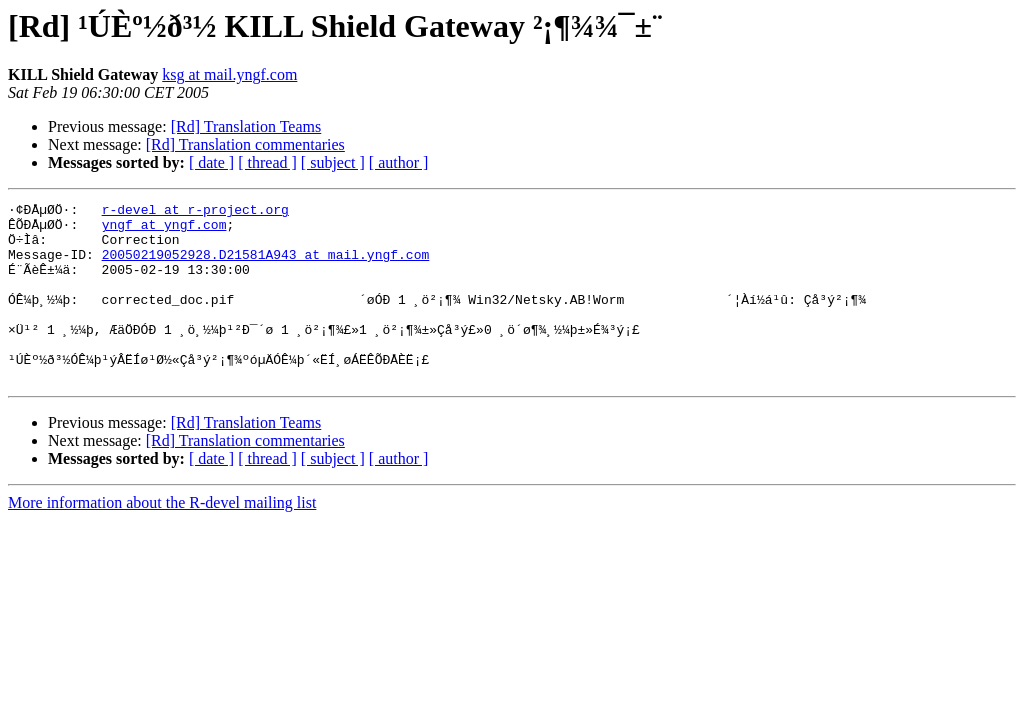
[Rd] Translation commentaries (245, 144)
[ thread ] (267, 162)
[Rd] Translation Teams (246, 126)
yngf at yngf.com (164, 230)
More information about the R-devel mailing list (162, 538)
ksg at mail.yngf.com (229, 74)
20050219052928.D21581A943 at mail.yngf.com (266, 266)
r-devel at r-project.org (195, 212)
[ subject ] (333, 162)
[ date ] (211, 162)
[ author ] (399, 162)
